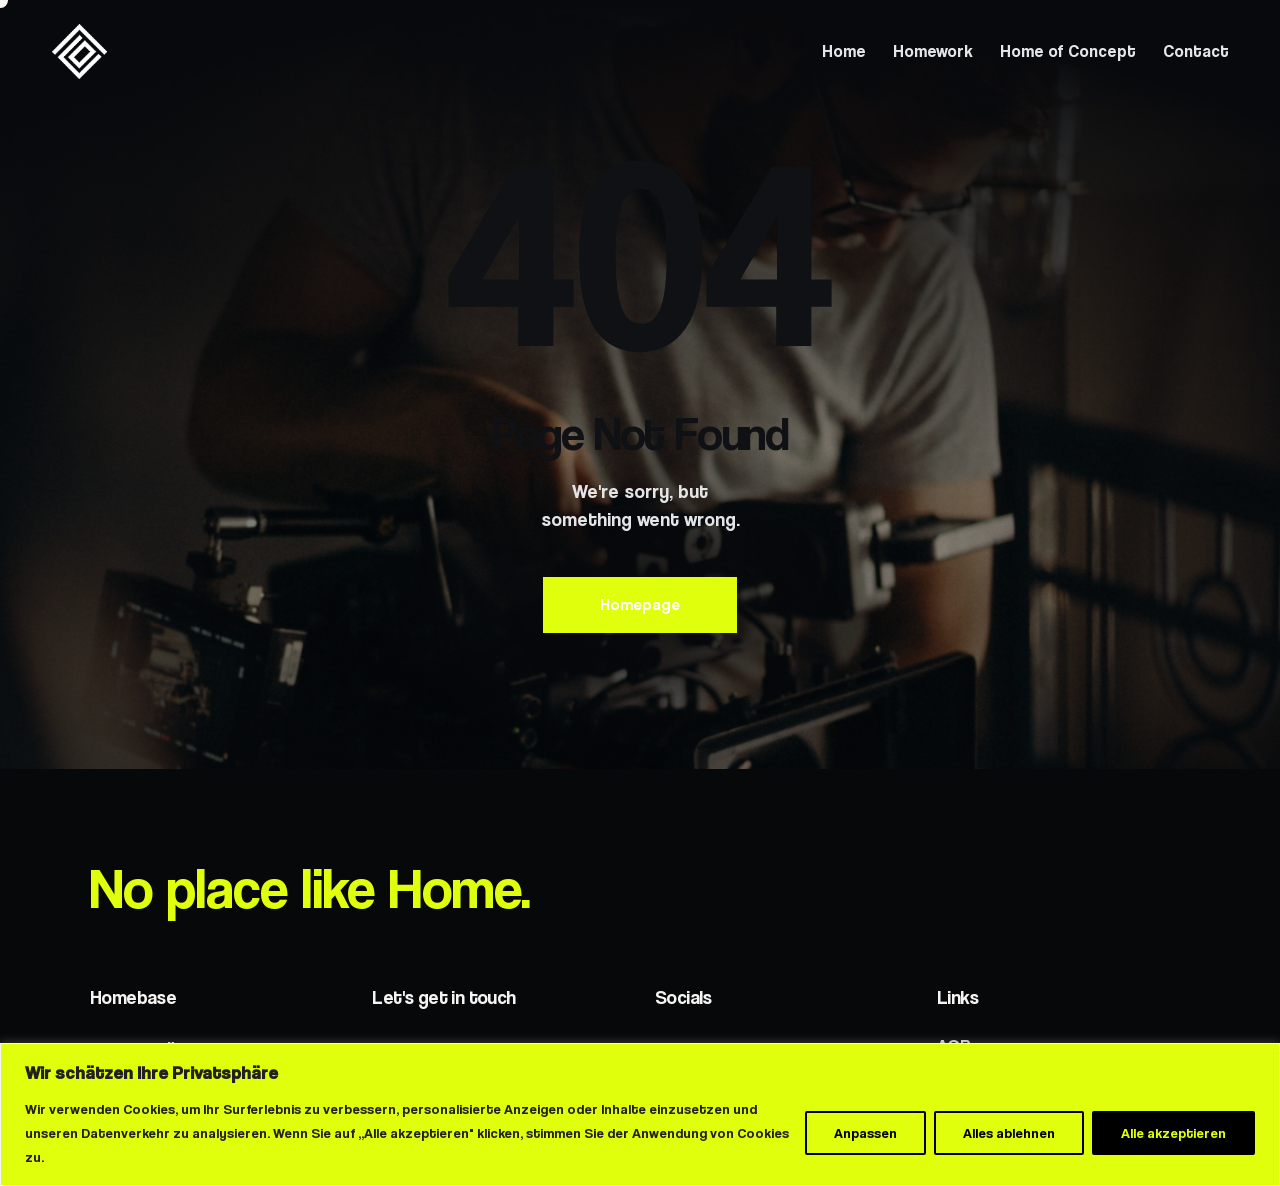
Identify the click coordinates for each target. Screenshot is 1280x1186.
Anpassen (865, 1133)
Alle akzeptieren (1173, 1133)
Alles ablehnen (1009, 1133)
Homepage (640, 604)
